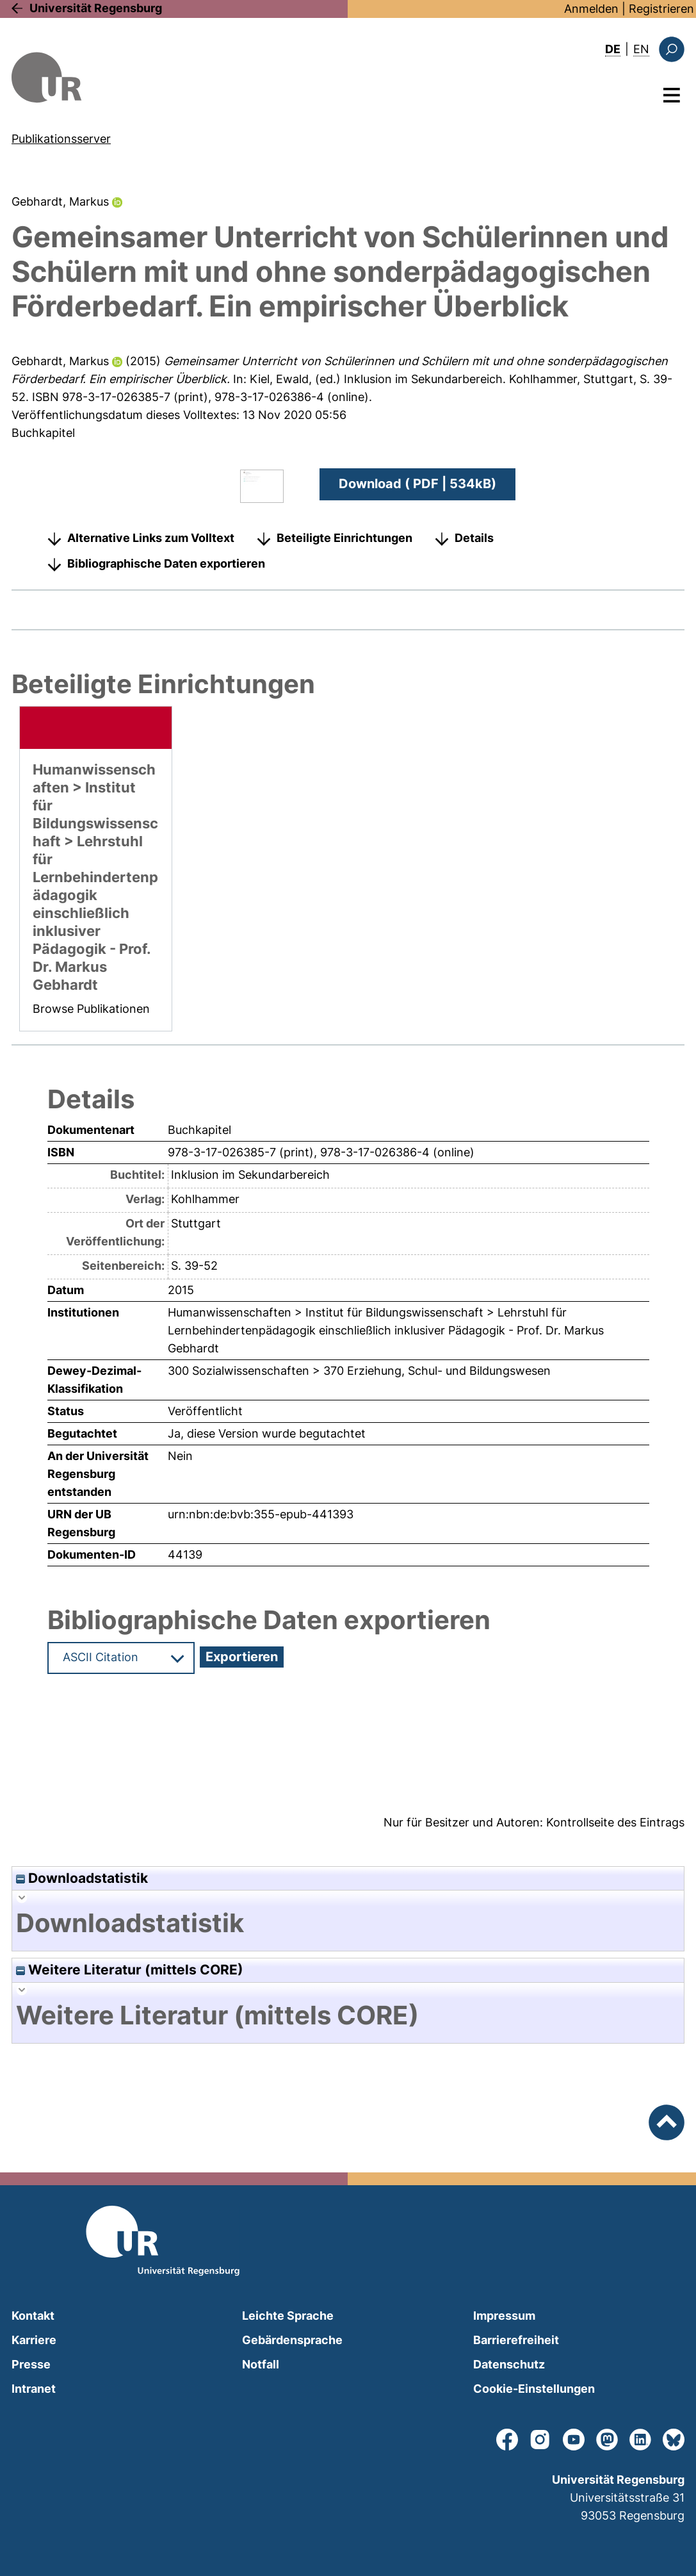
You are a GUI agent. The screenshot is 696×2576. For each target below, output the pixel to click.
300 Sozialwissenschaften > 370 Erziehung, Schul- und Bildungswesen (359, 1370)
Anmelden (591, 8)
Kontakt (33, 2315)
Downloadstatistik (82, 1878)
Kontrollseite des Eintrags (615, 1822)
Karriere (34, 2340)
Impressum (504, 2315)
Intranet (34, 2388)
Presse (31, 2364)
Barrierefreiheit (516, 2340)
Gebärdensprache (292, 2340)
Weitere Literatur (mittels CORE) (129, 1970)
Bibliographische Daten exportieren (166, 563)
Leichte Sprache (288, 2315)
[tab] (348, 1923)
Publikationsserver (61, 138)
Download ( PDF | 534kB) (417, 483)
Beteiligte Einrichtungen (344, 538)
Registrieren (661, 8)
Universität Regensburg (95, 8)
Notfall (260, 2364)
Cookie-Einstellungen (534, 2388)
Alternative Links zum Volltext (150, 538)
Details (474, 538)
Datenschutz (509, 2364)
